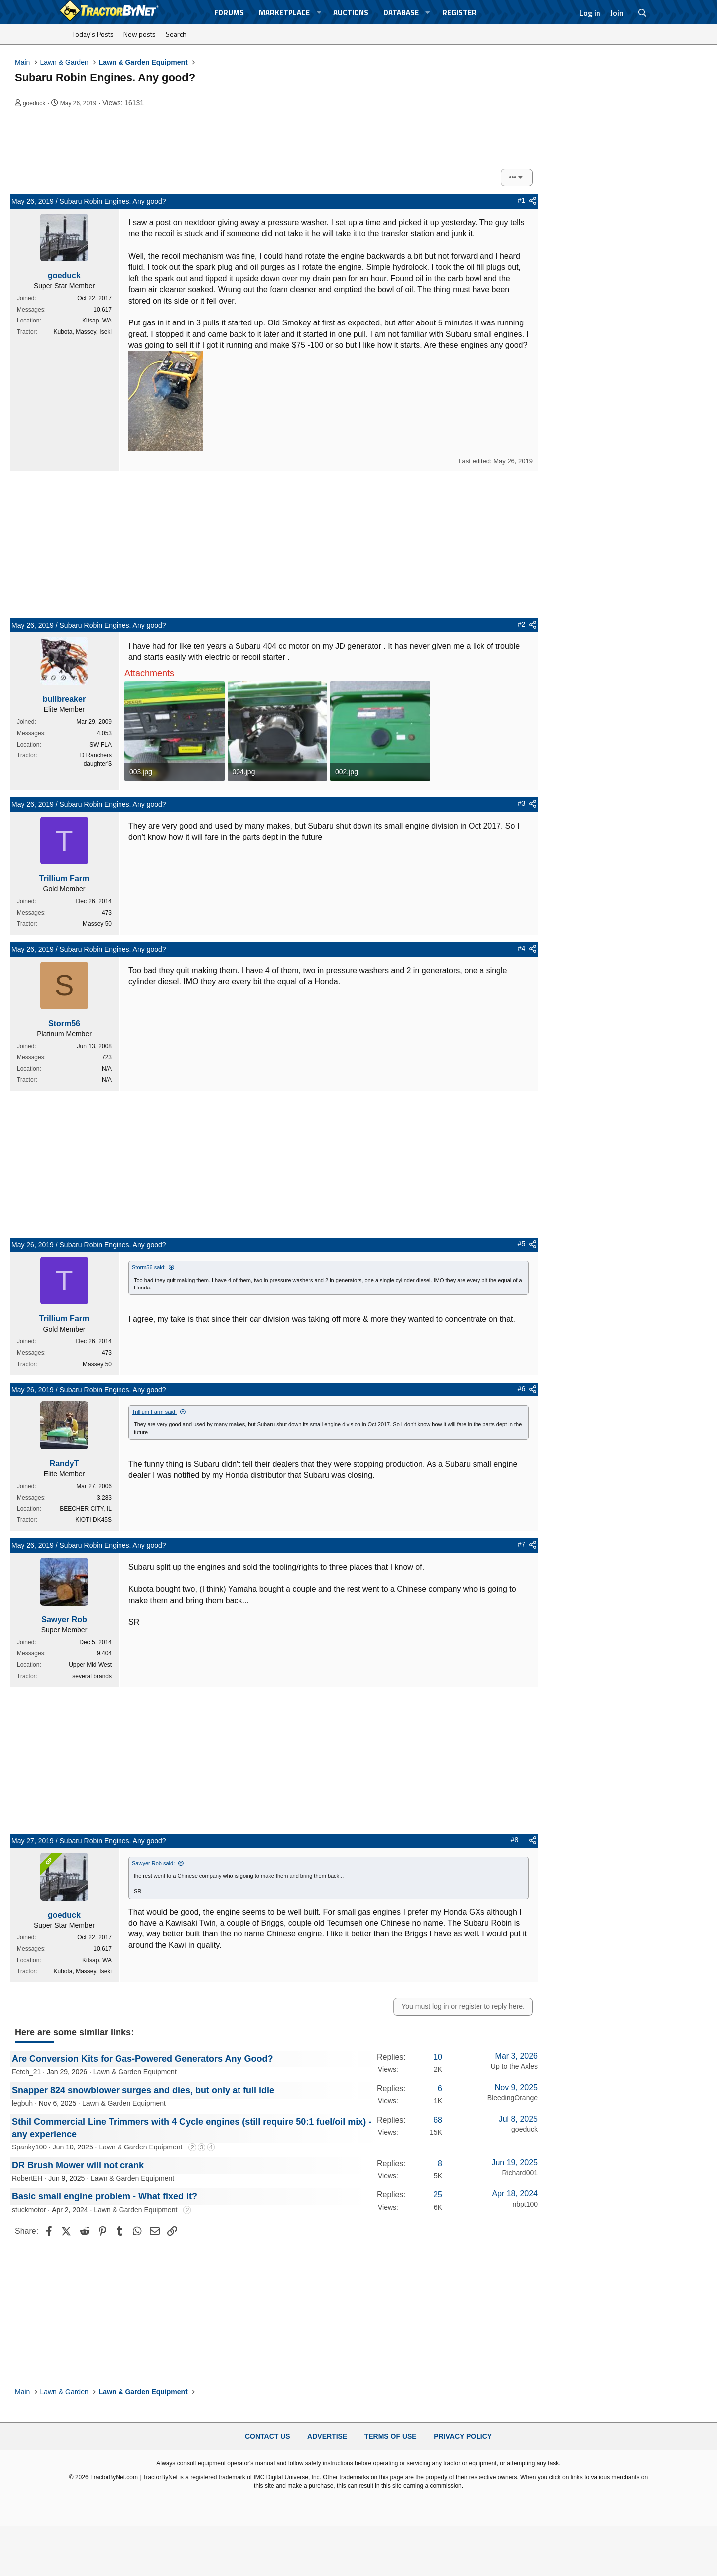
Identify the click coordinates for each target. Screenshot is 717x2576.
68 (437, 2120)
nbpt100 (525, 2204)
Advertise (327, 2436)
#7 (522, 1544)
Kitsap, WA (97, 320)
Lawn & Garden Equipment (135, 2072)
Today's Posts (93, 34)
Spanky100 (29, 2147)
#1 (522, 200)
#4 (522, 948)
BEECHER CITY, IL (86, 1508)
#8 (515, 1840)
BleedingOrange (512, 2098)
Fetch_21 (26, 2072)
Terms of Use (390, 2436)
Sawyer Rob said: (153, 1863)
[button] (319, 12)
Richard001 (520, 2173)
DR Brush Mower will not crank (78, 2165)
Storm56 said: (149, 1267)
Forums (229, 12)
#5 (522, 1244)
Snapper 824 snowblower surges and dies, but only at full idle (143, 2090)
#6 (522, 1389)
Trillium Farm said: (154, 1412)
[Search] (642, 12)
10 (437, 2057)
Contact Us (267, 2436)
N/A (107, 1068)
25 (437, 2194)
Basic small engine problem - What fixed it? (104, 2196)
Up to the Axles (514, 2066)
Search (176, 34)
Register (459, 12)
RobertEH (27, 2178)
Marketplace (284, 12)
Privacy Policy (463, 2436)
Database (401, 12)
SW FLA (100, 744)
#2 (522, 624)
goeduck (34, 103)
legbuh (22, 2103)
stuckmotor (29, 2210)
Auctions (350, 12)
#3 (522, 803)
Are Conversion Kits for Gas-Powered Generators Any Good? (142, 2059)
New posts (139, 34)
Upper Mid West (90, 1664)
